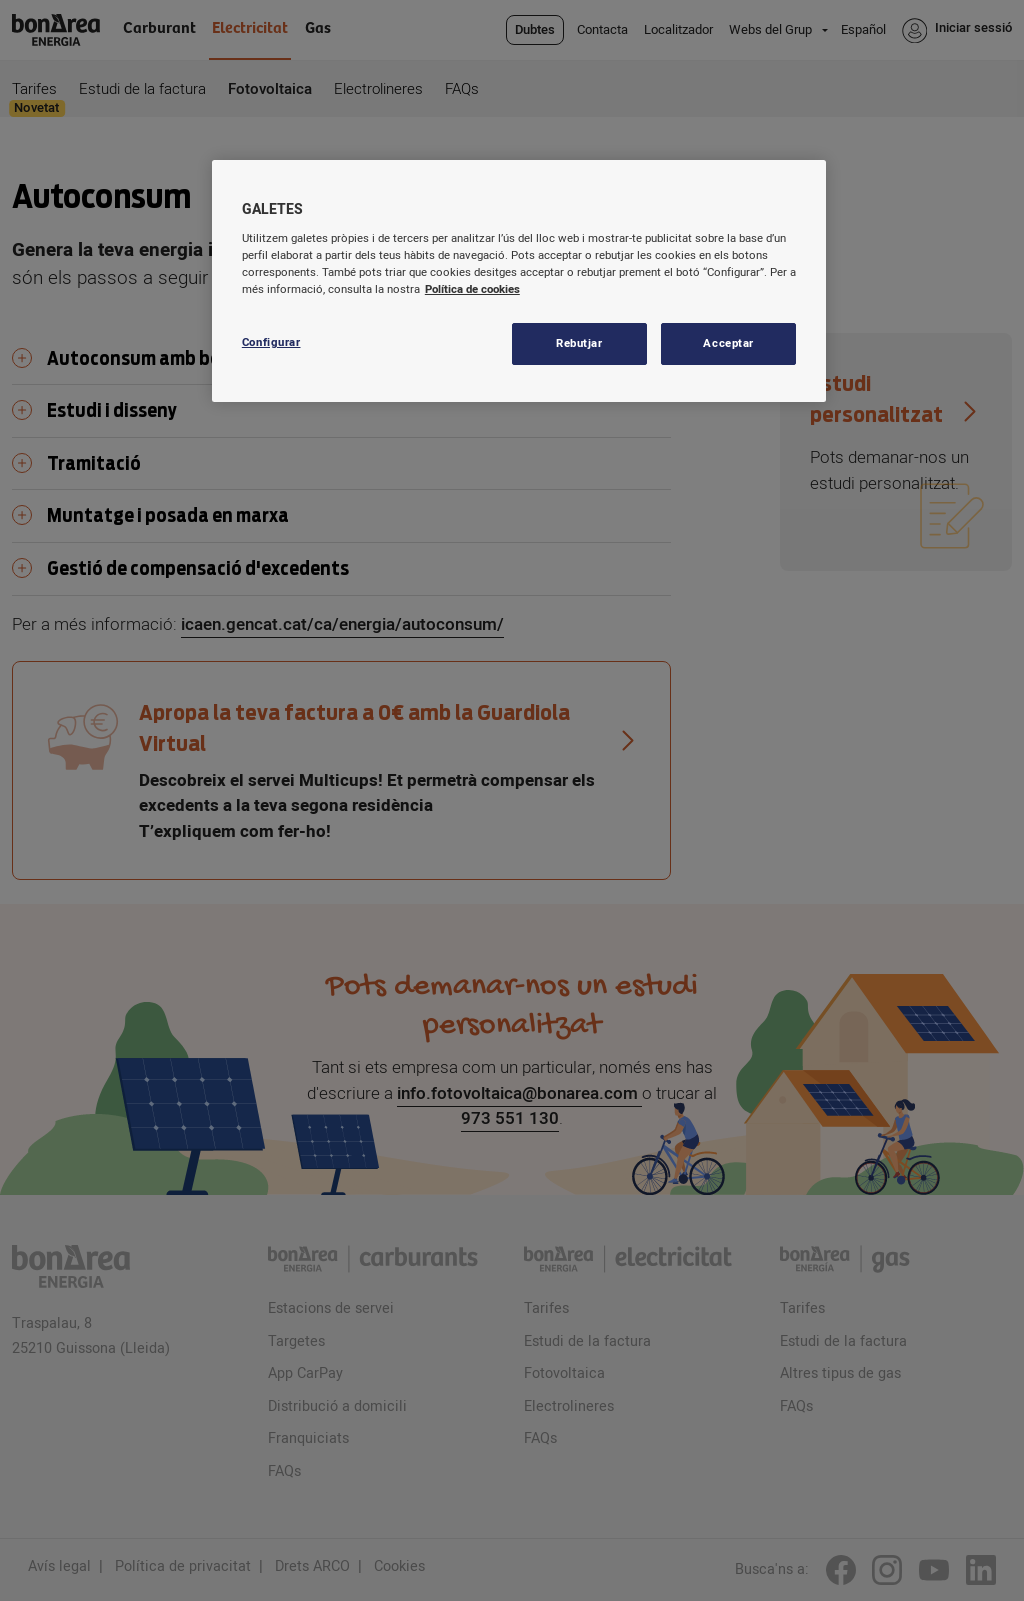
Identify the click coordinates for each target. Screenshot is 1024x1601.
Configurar (271, 342)
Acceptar (728, 343)
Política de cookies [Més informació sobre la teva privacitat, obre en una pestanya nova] (472, 289)
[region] (519, 281)
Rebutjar (579, 343)
